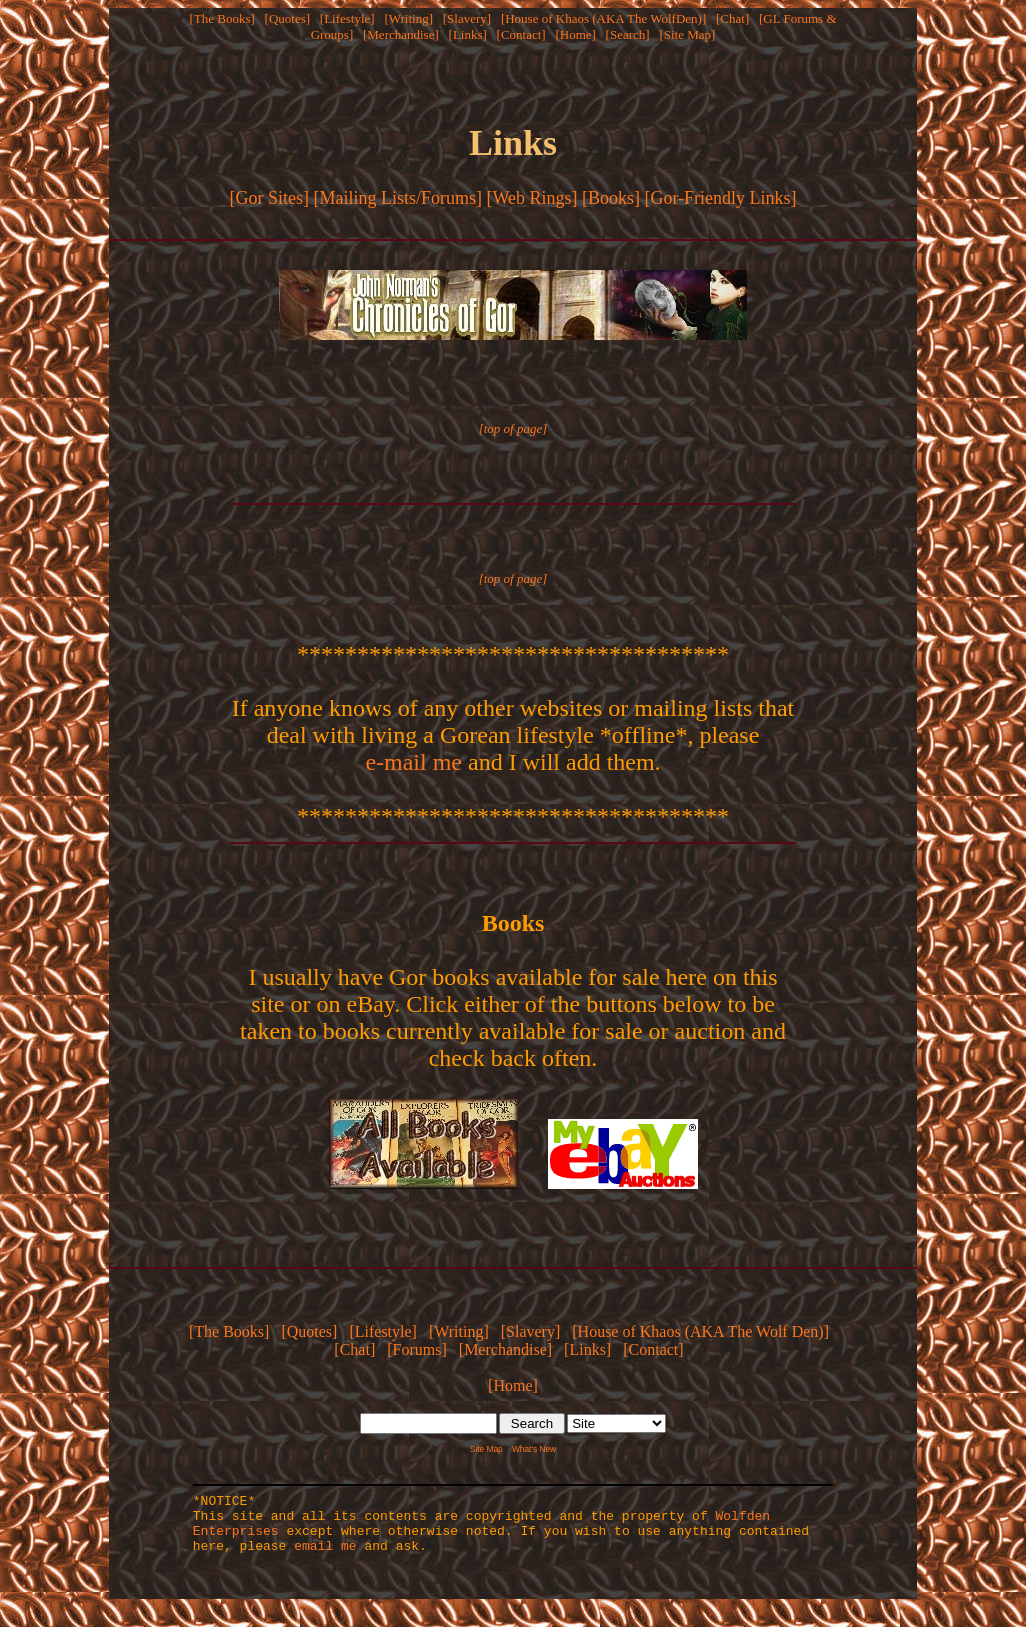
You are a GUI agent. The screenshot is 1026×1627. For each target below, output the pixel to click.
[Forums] (417, 1349)
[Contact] (521, 34)
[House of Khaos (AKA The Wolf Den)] (700, 1331)
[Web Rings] (531, 198)
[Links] (468, 34)
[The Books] (221, 18)
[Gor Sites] (269, 198)
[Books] (611, 198)
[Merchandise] (401, 34)
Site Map (486, 1449)
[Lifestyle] (347, 18)
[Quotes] (288, 18)
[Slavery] (467, 18)
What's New (534, 1449)
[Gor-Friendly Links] (720, 198)
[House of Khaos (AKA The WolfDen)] (603, 18)
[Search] (628, 34)
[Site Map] (687, 34)
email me (325, 1557)
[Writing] (408, 18)
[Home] (575, 34)
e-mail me (413, 762)
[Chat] (732, 18)
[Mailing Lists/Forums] (397, 198)
